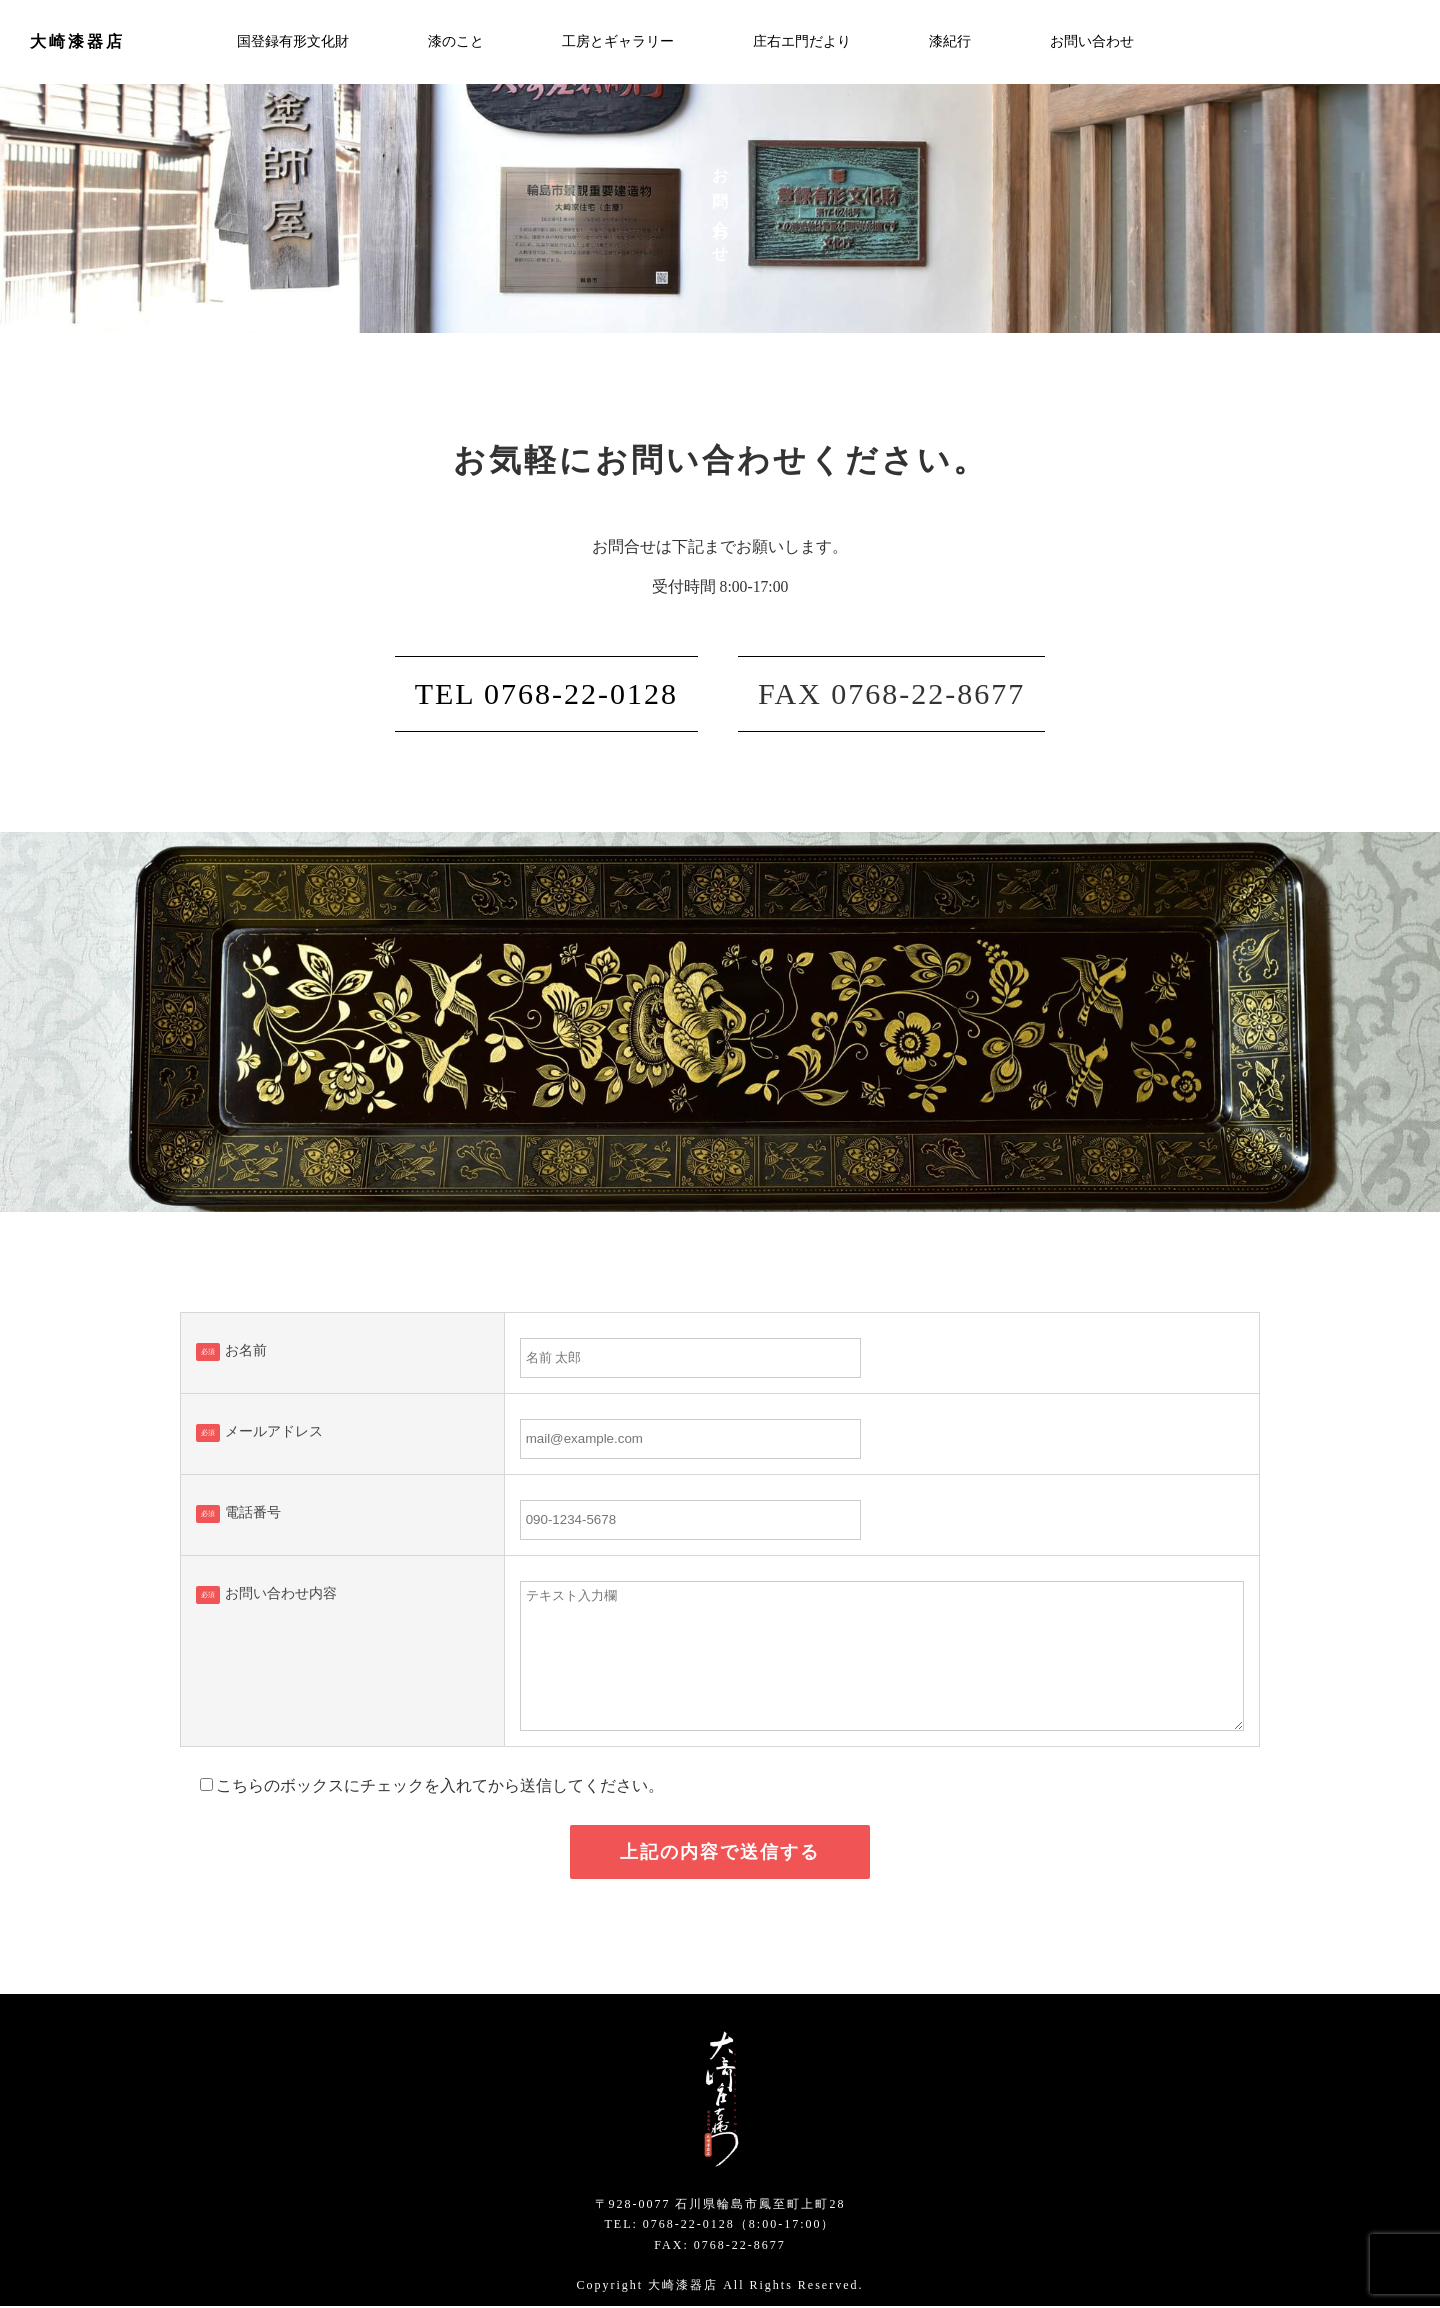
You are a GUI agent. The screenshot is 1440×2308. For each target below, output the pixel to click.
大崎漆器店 (77, 41)
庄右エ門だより (802, 41)
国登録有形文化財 (293, 41)
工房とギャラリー (618, 41)
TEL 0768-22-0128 (546, 694)
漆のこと (456, 41)
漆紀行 (950, 41)
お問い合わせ (1092, 41)
